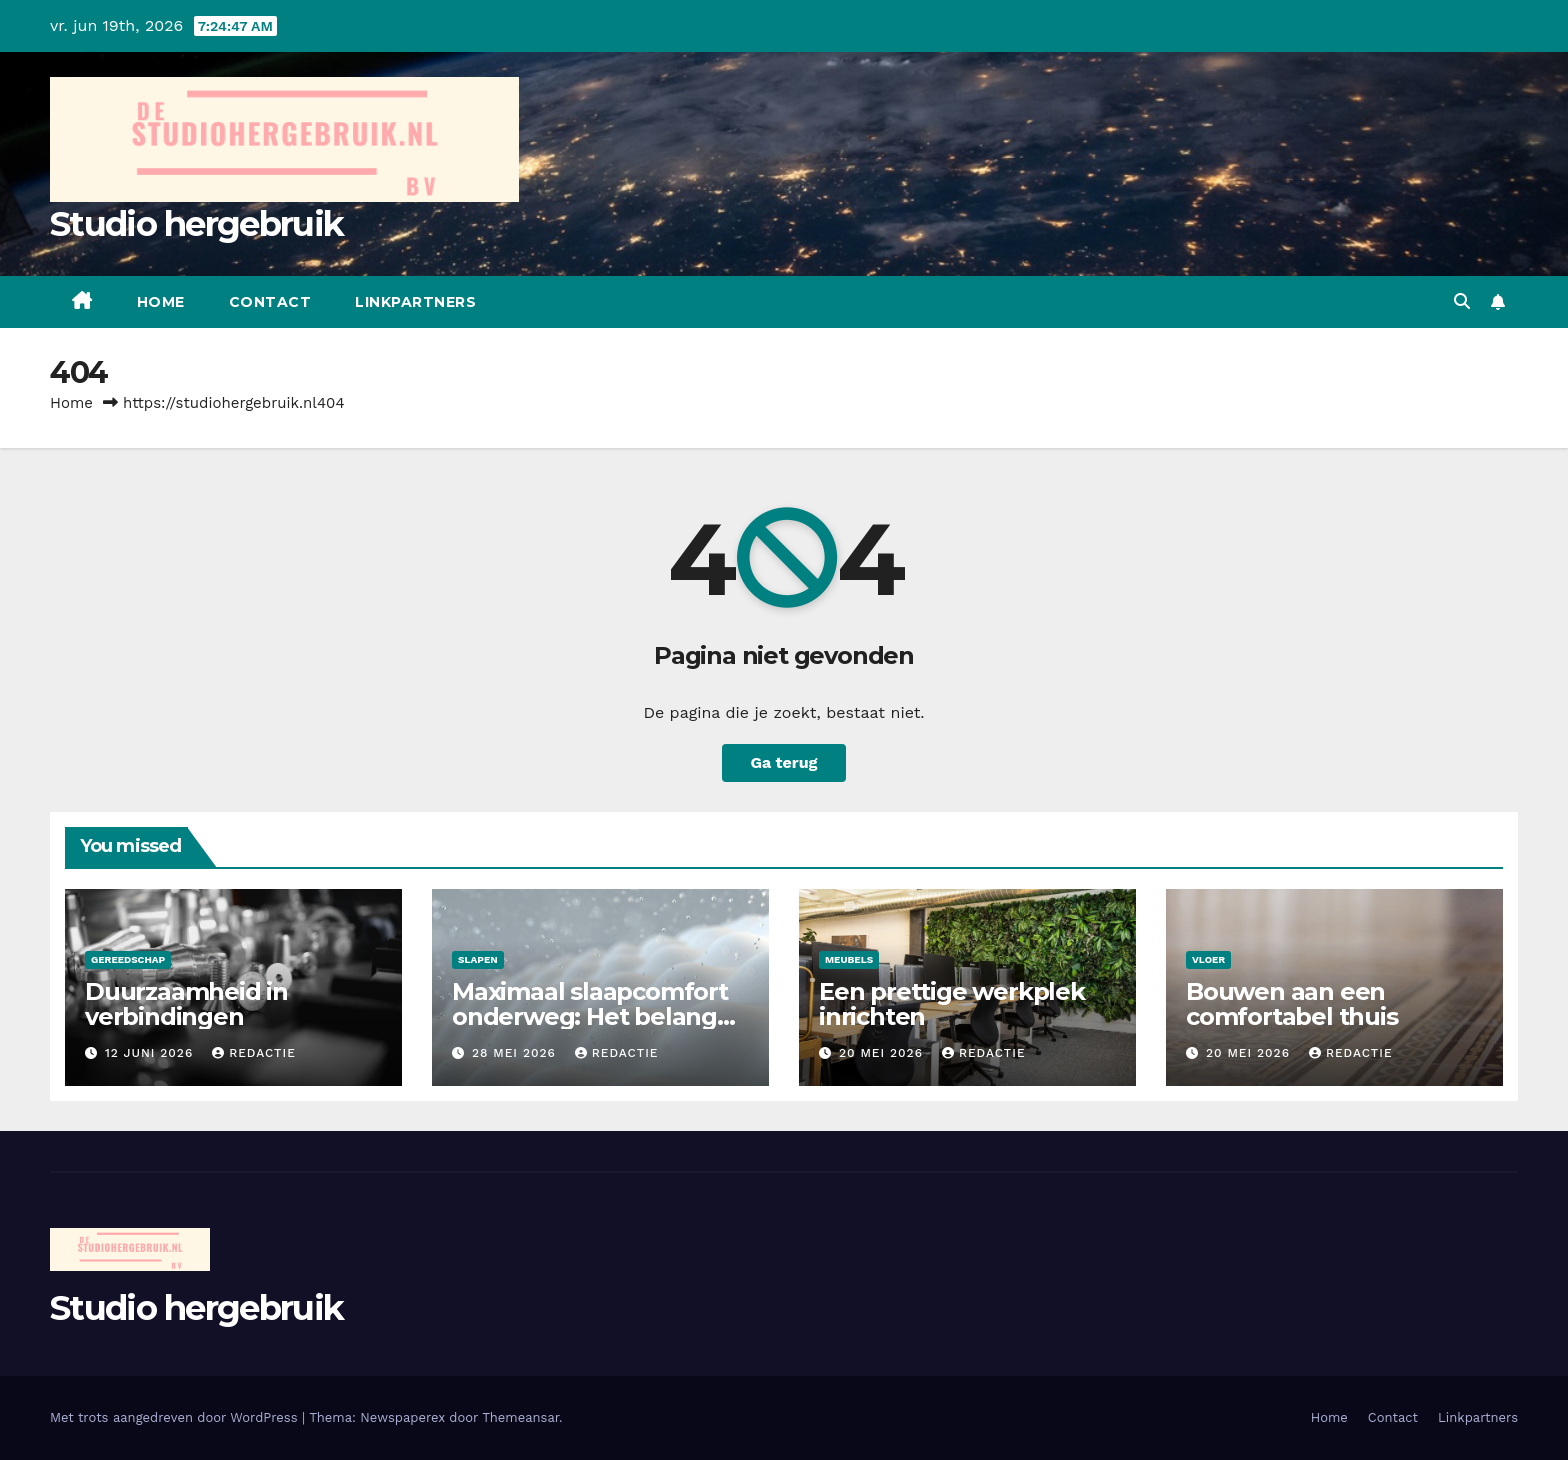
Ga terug (783, 762)
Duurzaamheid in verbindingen (186, 1004)
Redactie (254, 1053)
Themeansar (520, 1417)
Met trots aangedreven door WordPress (176, 1417)
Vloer (1208, 959)
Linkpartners (415, 302)
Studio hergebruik (196, 224)
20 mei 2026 (883, 1053)
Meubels (849, 959)
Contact (270, 302)
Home (161, 302)
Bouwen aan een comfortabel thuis (1292, 1004)
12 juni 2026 (151, 1053)
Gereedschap (128, 959)
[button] (1462, 301)
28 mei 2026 (516, 1053)
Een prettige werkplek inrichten (952, 1004)
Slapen (478, 959)
